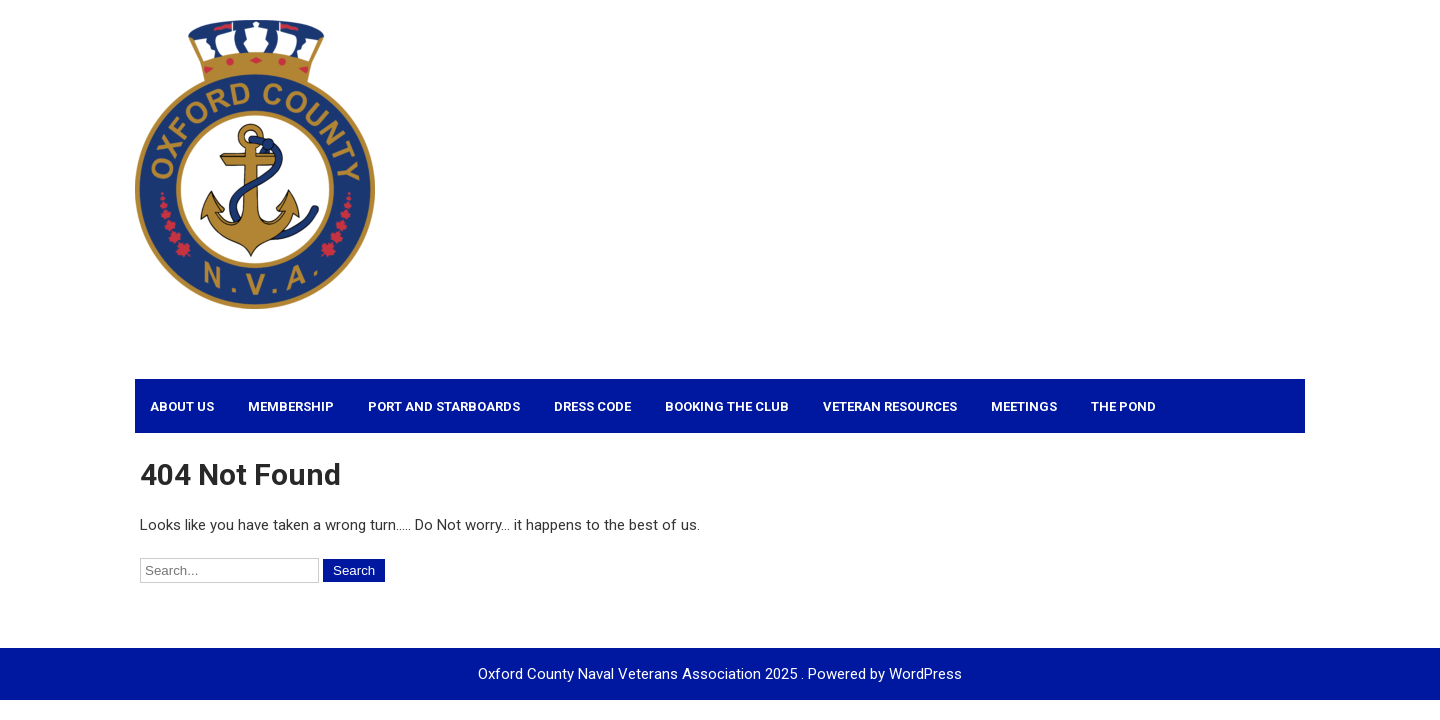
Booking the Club (727, 406)
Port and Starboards (444, 406)
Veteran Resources (890, 406)
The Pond (1123, 406)
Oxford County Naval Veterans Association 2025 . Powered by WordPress (720, 674)
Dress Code (592, 406)
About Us (182, 406)
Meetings (1024, 406)
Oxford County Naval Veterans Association (508, 334)
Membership (291, 406)
